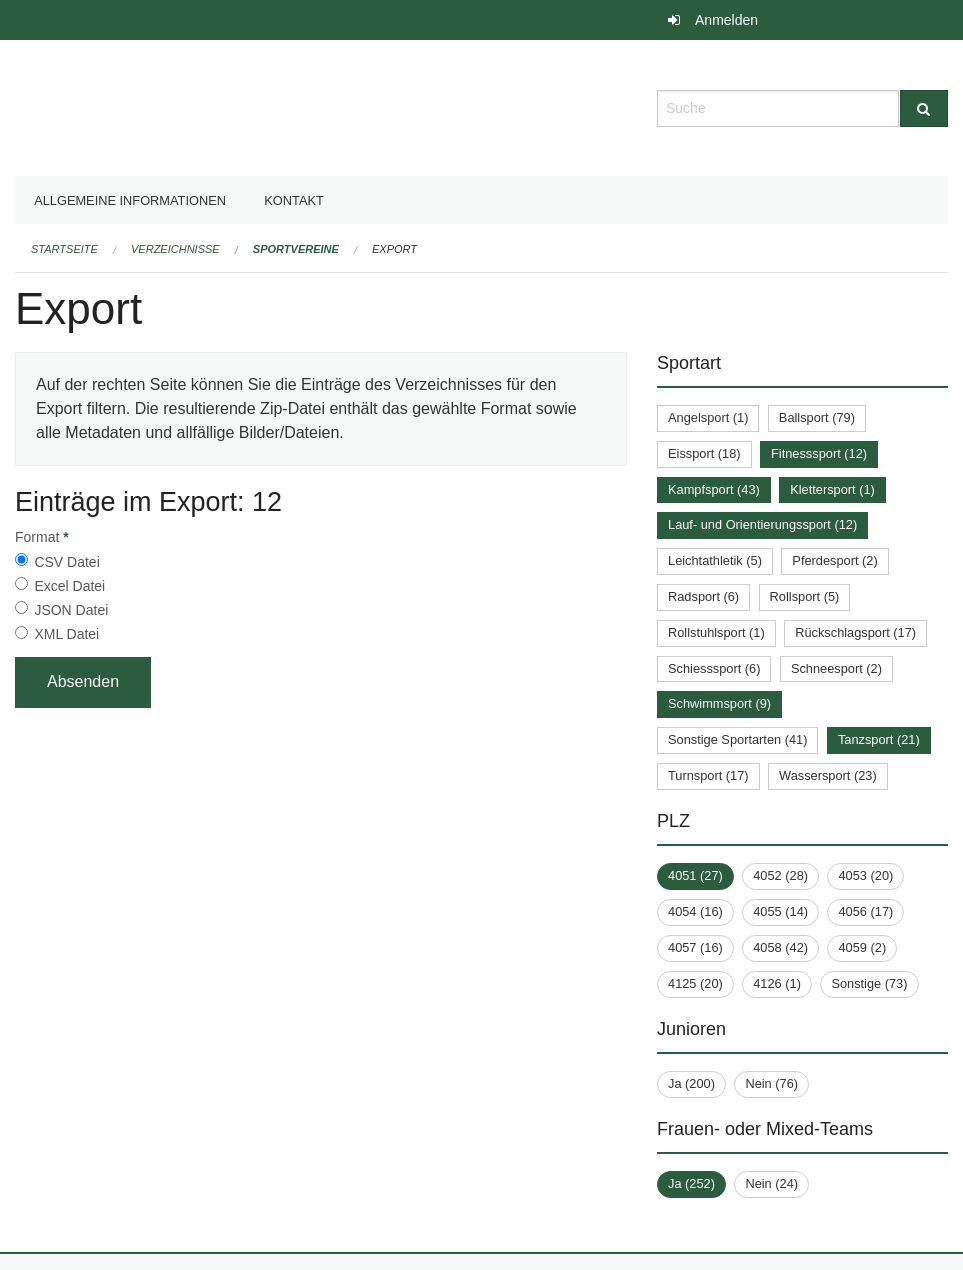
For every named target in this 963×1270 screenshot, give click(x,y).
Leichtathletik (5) (715, 560)
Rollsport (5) (805, 596)
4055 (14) (780, 911)
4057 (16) (695, 947)
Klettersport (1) (832, 489)
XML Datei (66, 634)
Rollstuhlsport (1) (716, 632)
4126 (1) (777, 983)
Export (394, 249)
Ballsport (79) (817, 417)
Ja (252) (691, 1183)
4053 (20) (865, 875)
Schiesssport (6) (714, 668)
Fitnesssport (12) (819, 453)
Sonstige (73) (869, 983)
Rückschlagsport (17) (855, 632)
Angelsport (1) (708, 417)
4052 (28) (780, 875)
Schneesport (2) (836, 668)
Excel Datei (69, 586)
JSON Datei (71, 610)
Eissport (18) (704, 453)
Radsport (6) (703, 596)
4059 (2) (862, 947)
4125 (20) (695, 983)
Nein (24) (771, 1183)
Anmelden (726, 20)
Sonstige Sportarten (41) (737, 739)
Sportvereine (296, 249)
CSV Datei (66, 562)
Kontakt (294, 200)
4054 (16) (695, 911)
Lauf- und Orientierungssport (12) (762, 524)
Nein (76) (771, 1083)
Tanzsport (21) (879, 739)
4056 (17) (865, 911)
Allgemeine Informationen (130, 200)
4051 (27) (695, 875)
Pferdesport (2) (834, 560)
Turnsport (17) (708, 775)
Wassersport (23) (828, 775)
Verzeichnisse (175, 249)
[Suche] (924, 108)
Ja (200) (691, 1083)
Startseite (64, 249)
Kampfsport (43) (714, 489)
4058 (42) (780, 947)
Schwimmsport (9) (719, 703)
